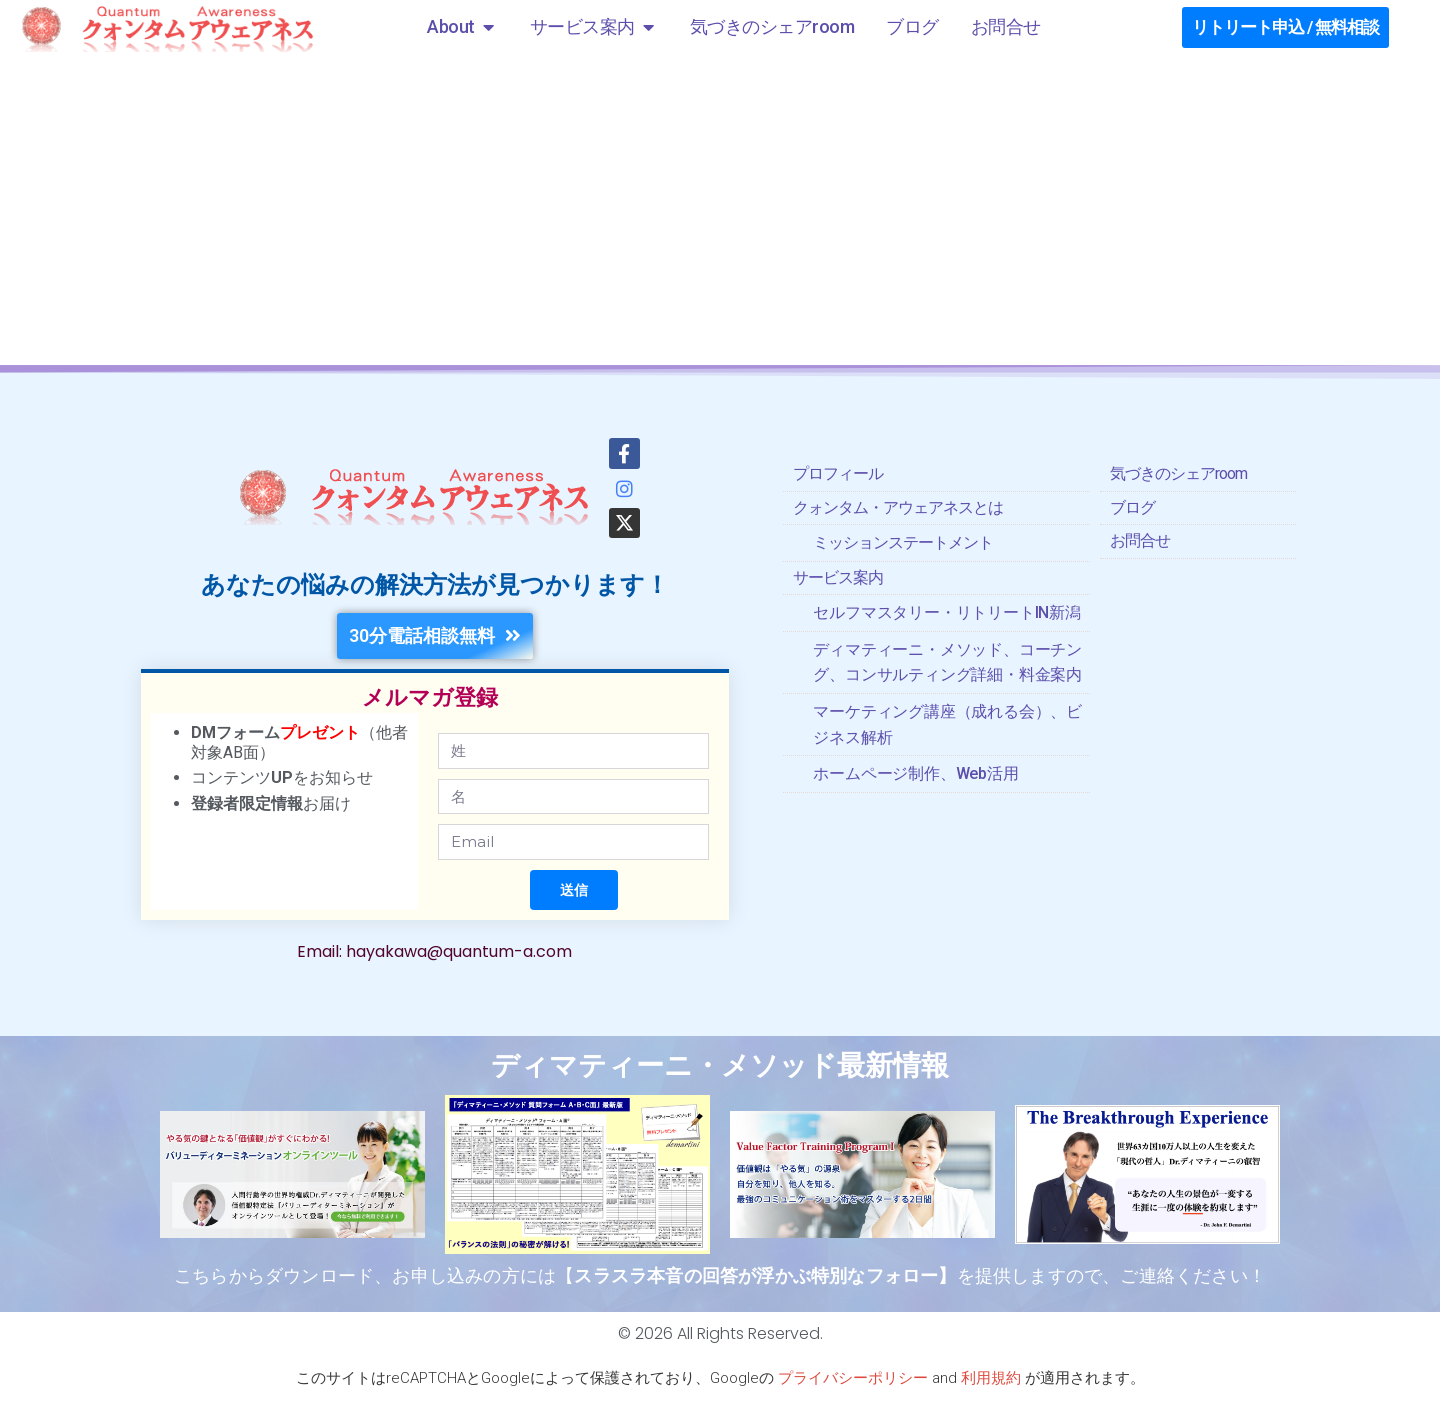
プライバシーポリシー (853, 1378)
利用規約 (991, 1378)
